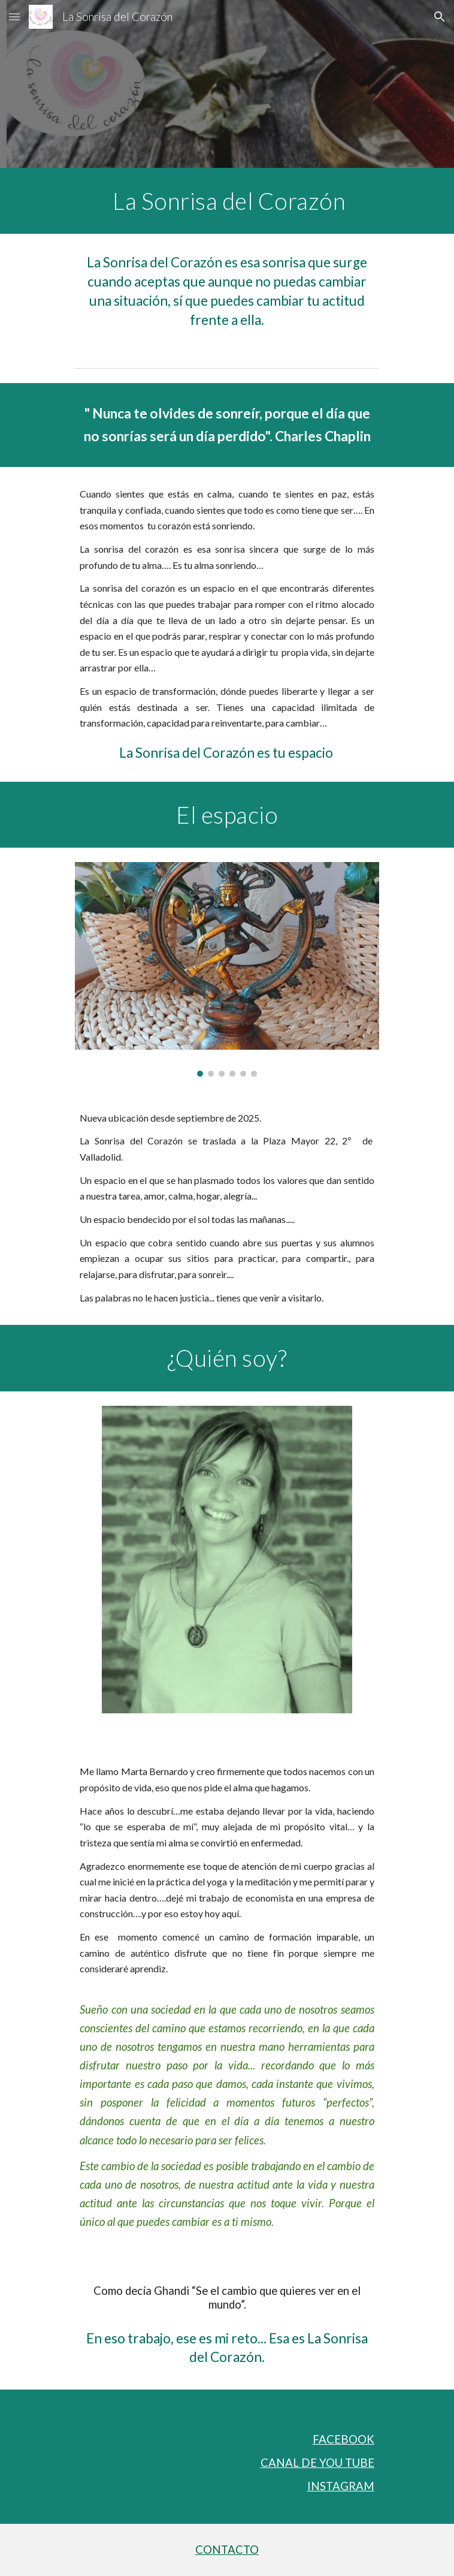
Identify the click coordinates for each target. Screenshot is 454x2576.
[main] (227, 200)
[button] (14, 16)
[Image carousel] (227, 969)
